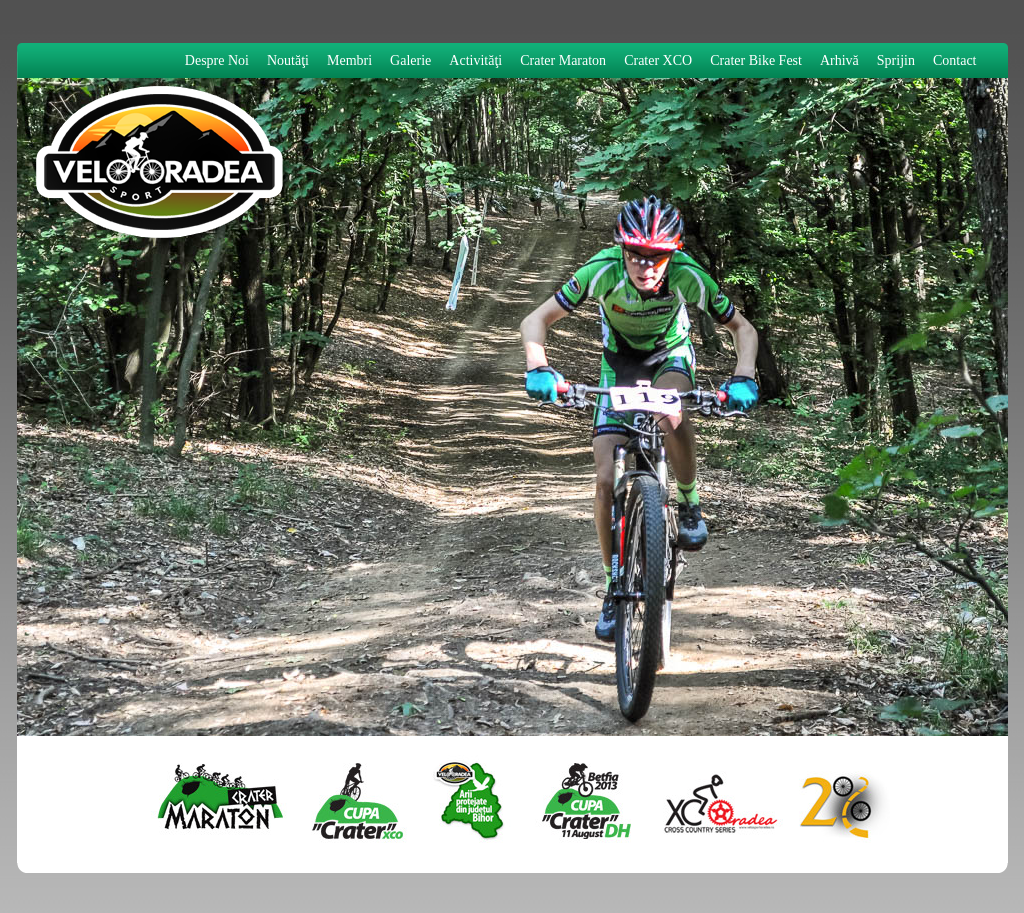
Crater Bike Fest (756, 60)
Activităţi (475, 60)
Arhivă (839, 60)
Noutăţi (288, 60)
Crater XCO (658, 60)
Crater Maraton (563, 60)
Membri (349, 60)
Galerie (410, 60)
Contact (955, 60)
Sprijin (896, 60)
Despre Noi (217, 60)
